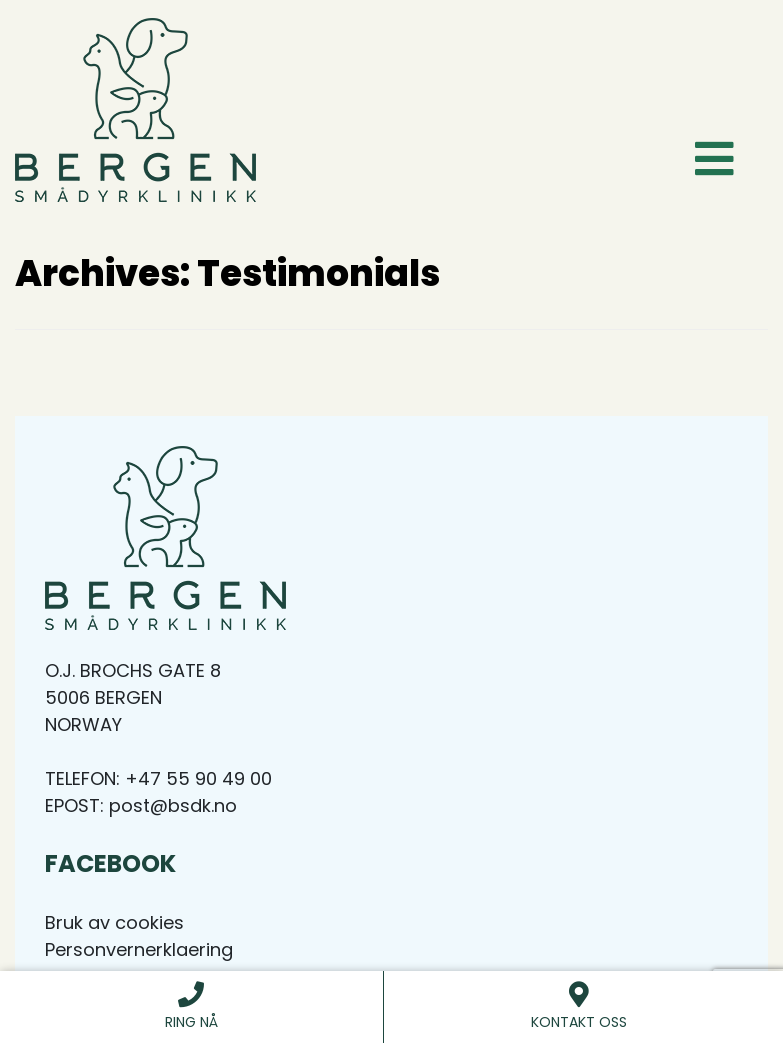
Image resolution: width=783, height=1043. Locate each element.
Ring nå (191, 1006)
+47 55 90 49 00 (198, 778)
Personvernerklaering (139, 949)
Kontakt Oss (580, 1006)
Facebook (110, 863)
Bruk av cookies (114, 922)
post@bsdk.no (173, 805)
